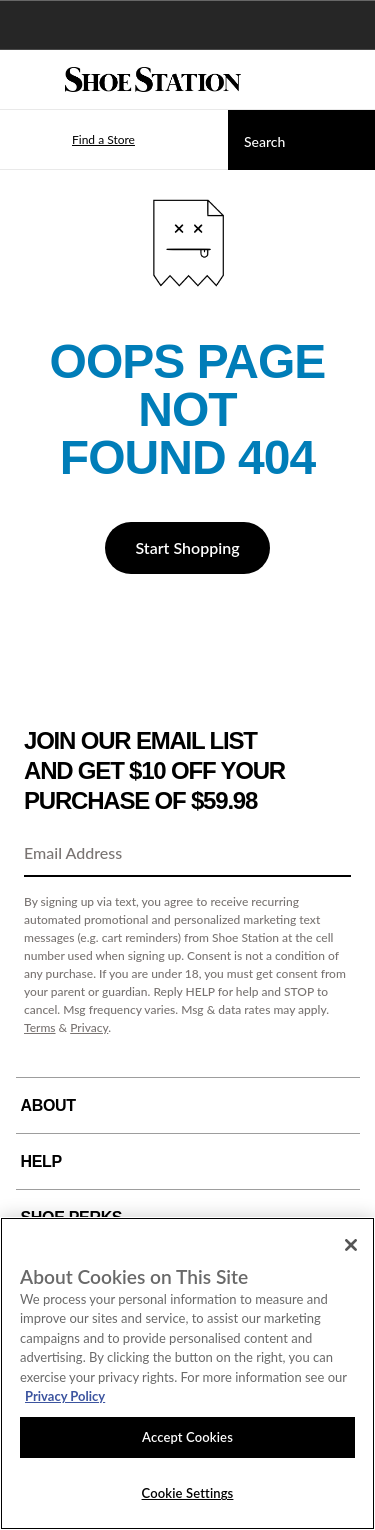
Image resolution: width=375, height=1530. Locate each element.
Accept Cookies (187, 1437)
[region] (187, 1373)
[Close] (351, 1245)
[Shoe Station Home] (153, 80)
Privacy (89, 1027)
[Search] (301, 140)
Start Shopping (187, 547)
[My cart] (349, 80)
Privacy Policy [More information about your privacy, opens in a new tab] (65, 1396)
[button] (74, 140)
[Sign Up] (329, 854)
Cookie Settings (188, 1493)
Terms (40, 1027)
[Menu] (30, 80)
